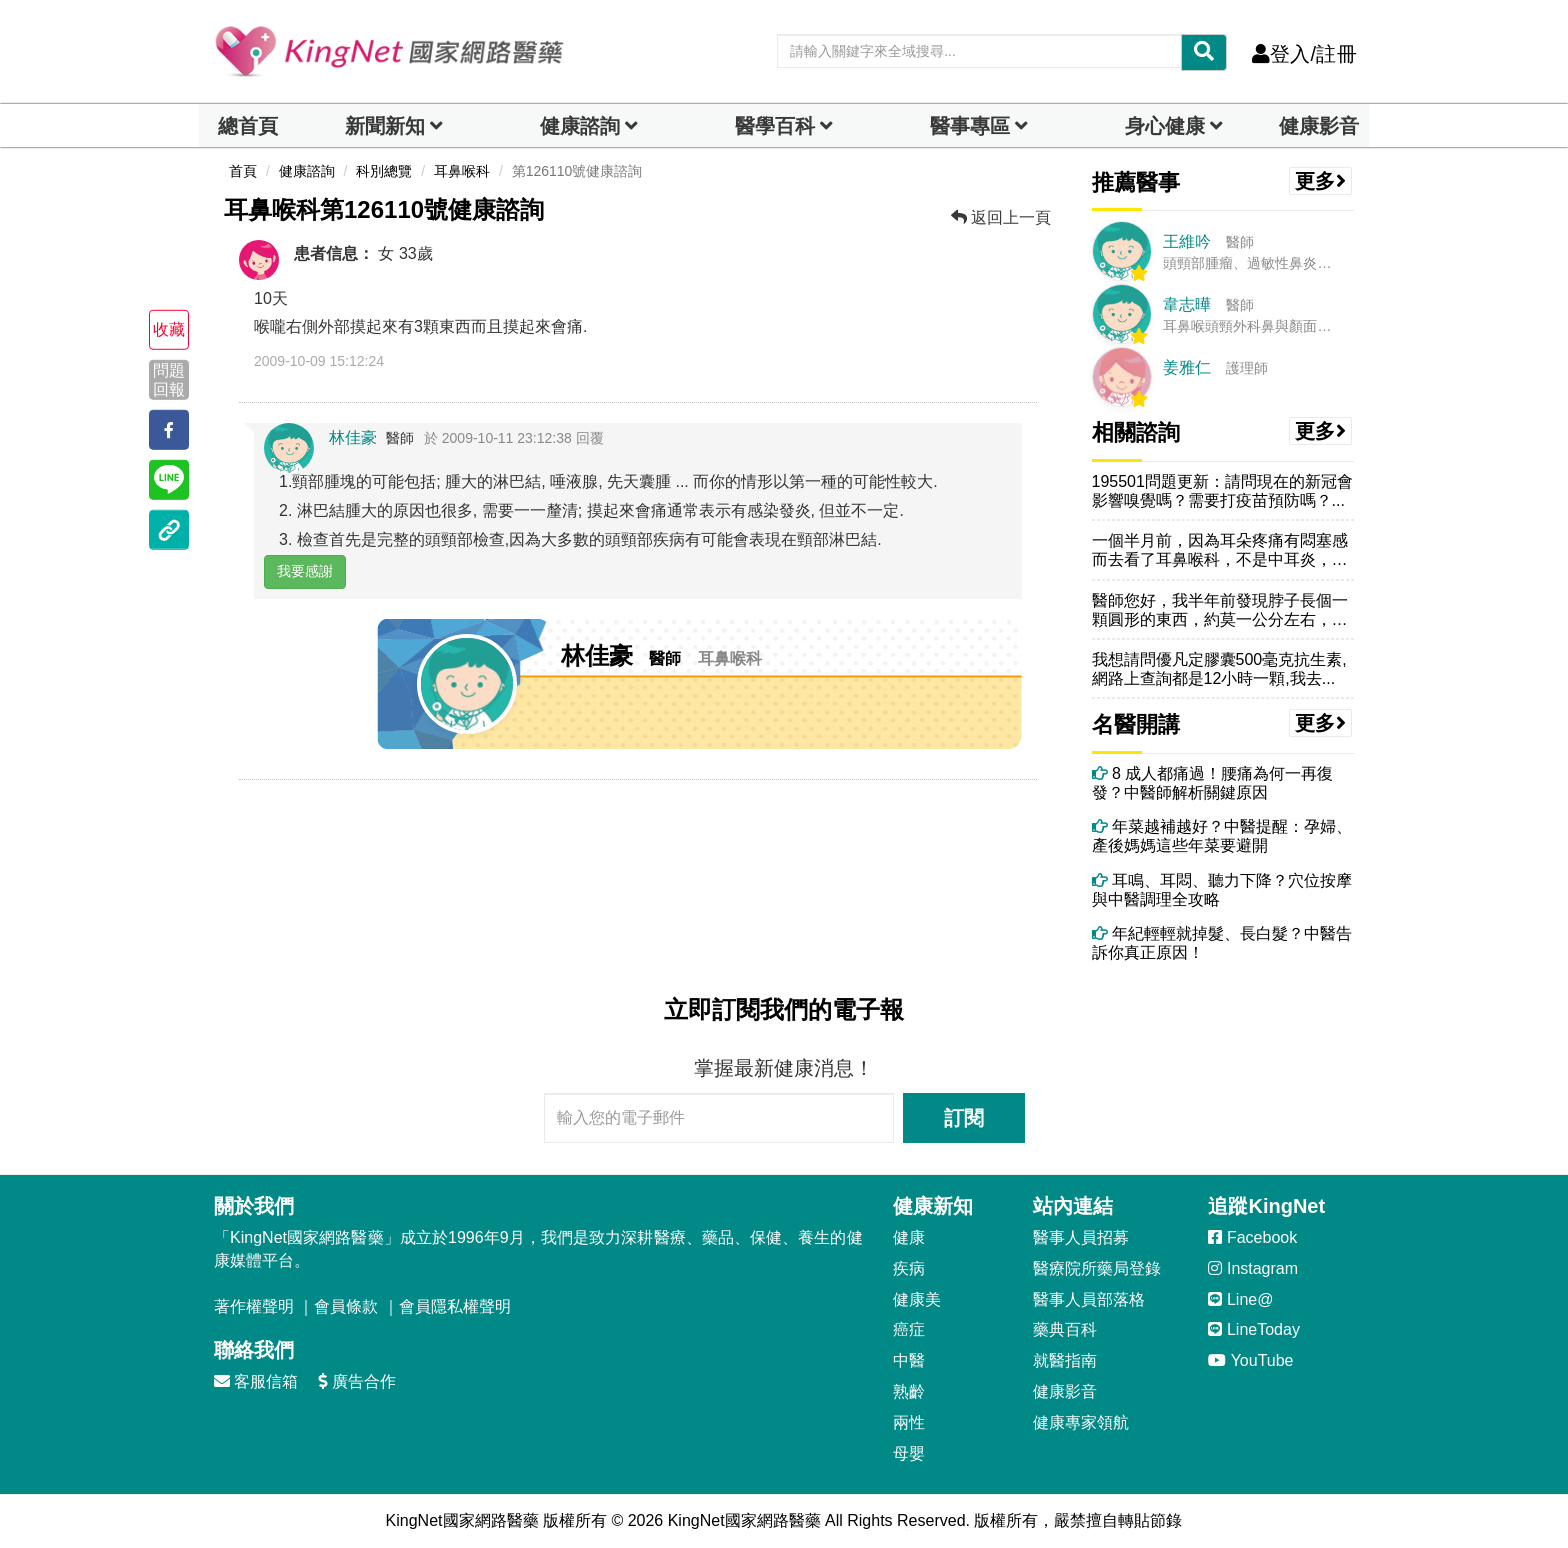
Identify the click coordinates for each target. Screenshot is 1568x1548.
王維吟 (1187, 241)
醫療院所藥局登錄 (1097, 1268)
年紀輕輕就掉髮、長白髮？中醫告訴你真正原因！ (1222, 943)
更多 (1321, 181)
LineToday (1253, 1329)
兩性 (909, 1422)
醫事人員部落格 (1089, 1299)
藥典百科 (1065, 1329)
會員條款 (346, 1306)
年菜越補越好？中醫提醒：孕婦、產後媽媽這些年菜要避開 (1222, 836)
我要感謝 (305, 571)
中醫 (909, 1360)
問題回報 (169, 379)
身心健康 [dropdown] (1165, 126)
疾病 (909, 1268)
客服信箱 (256, 1381)
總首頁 (248, 126)
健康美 (917, 1299)
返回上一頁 (1001, 217)
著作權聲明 (254, 1306)
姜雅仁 (1187, 367)
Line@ (1240, 1299)
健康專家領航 (1081, 1422)
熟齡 (909, 1391)
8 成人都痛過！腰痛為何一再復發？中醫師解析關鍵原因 (1213, 783)
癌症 (909, 1329)
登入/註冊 (1304, 54)
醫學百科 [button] (775, 126)
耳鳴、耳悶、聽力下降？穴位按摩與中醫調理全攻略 (1222, 890)
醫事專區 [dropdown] (970, 126)
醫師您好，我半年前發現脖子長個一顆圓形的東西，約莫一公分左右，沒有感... (1220, 610)
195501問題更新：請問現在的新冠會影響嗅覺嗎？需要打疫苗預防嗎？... (1222, 491)
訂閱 (964, 1118)
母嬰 (909, 1453)
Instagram (1253, 1268)
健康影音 (1319, 126)
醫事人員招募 (1081, 1237)
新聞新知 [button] (385, 126)
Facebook (1252, 1237)
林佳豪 (353, 437)
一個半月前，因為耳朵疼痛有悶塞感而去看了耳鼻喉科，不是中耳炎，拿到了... (1220, 550)
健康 (909, 1237)
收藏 (169, 329)
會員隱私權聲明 (455, 1306)
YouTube (1250, 1360)
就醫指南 (1065, 1360)
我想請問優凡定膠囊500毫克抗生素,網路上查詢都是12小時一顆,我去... (1219, 669)
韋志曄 (1187, 304)
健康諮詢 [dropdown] (580, 126)
